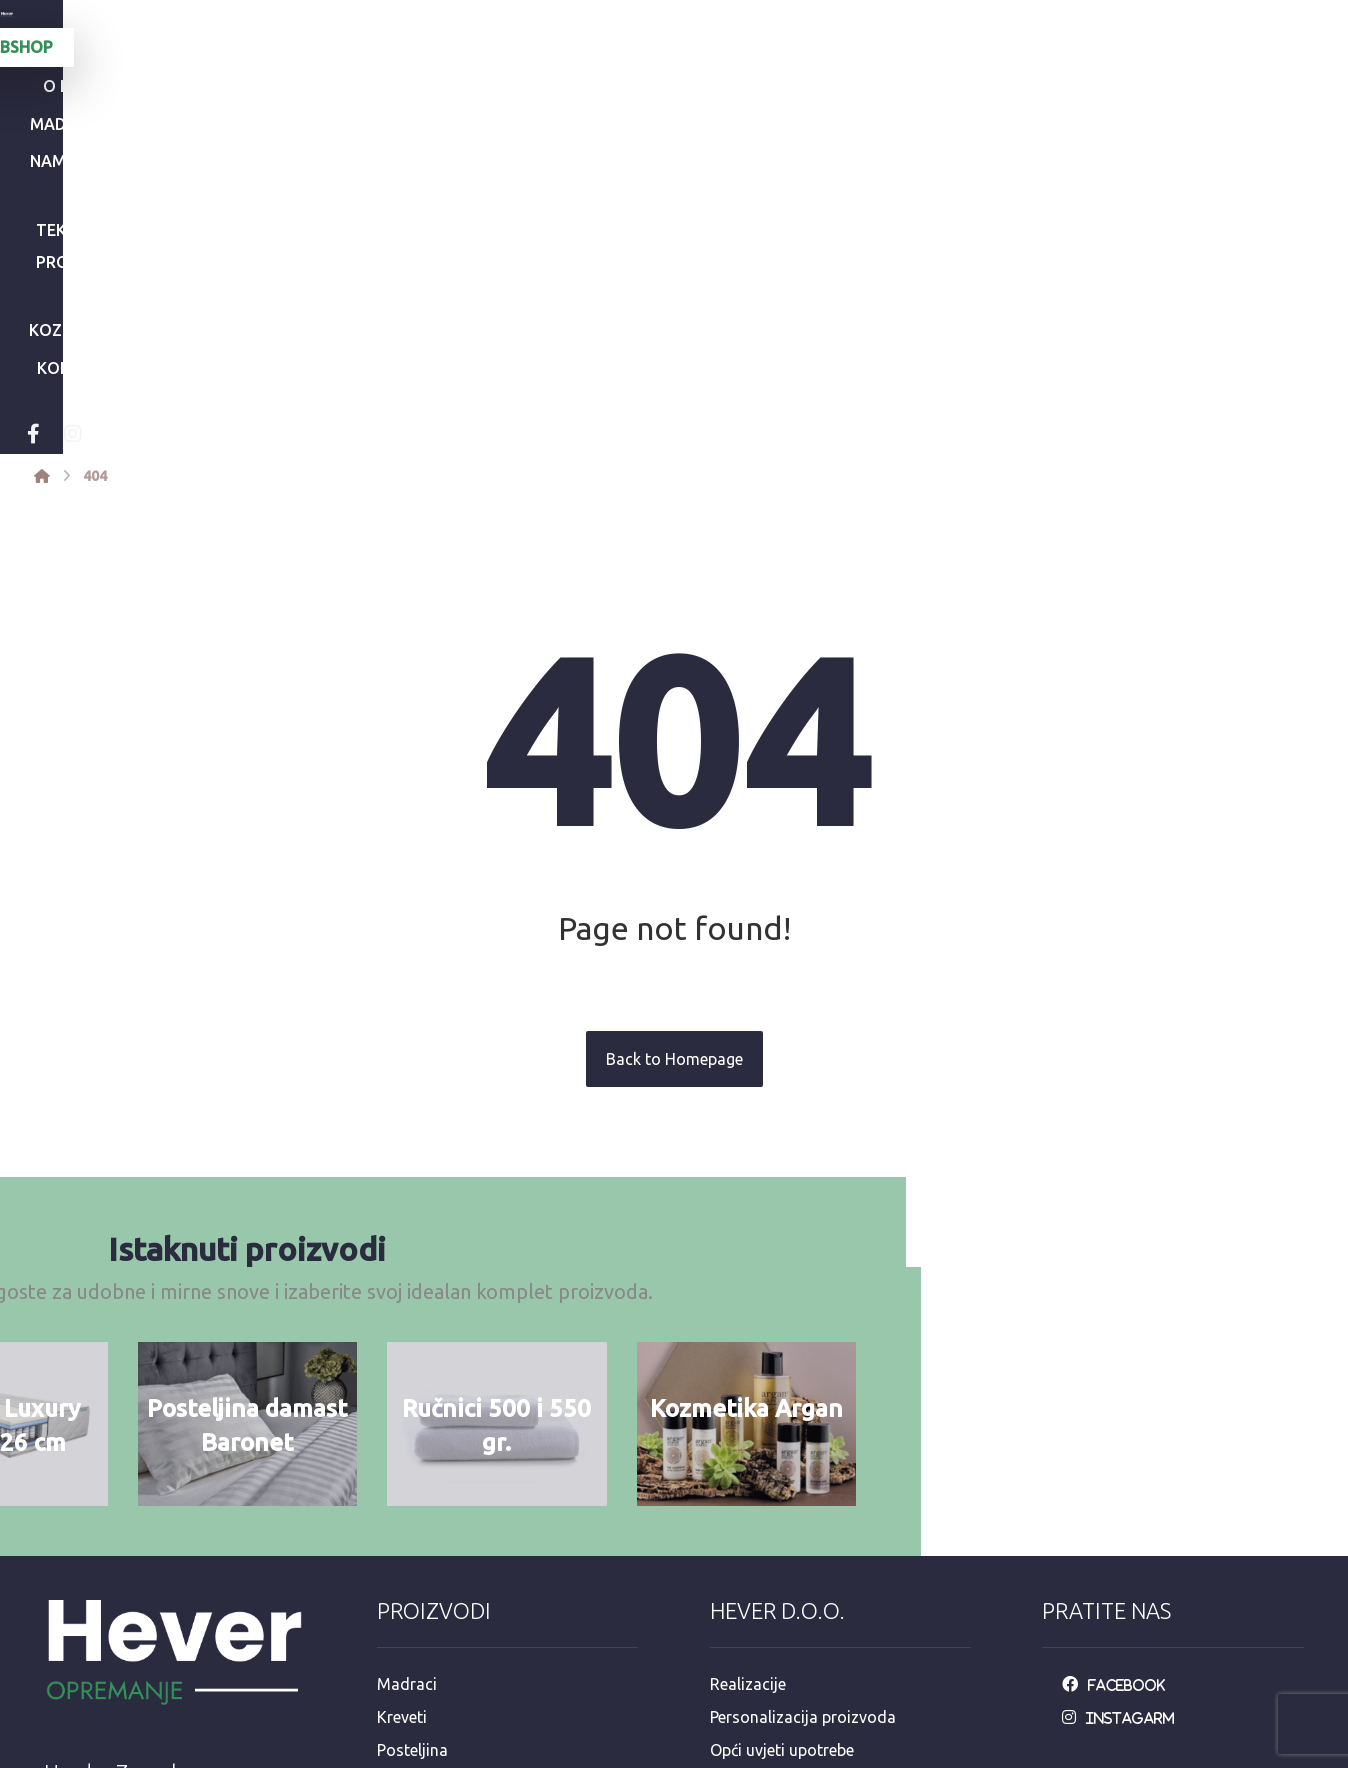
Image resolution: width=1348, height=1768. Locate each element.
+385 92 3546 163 (120, 1628)
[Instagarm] (1123, 1435)
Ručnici (402, 1499)
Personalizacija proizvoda (803, 1435)
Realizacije (748, 1403)
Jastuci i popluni (436, 1531)
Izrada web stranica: (1193, 1754)
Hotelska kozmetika (448, 1595)
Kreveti (402, 1435)
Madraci (407, 1403)
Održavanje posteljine (788, 1499)
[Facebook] (306, 154)
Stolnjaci (408, 1563)
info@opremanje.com (134, 1596)
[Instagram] (346, 154)
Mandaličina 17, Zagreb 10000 (165, 1564)
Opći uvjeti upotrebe (782, 1467)
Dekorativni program (452, 1627)
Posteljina (412, 1467)
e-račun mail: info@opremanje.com (836, 1627)
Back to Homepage (674, 778)
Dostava (740, 1531)
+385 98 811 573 (116, 1660)
